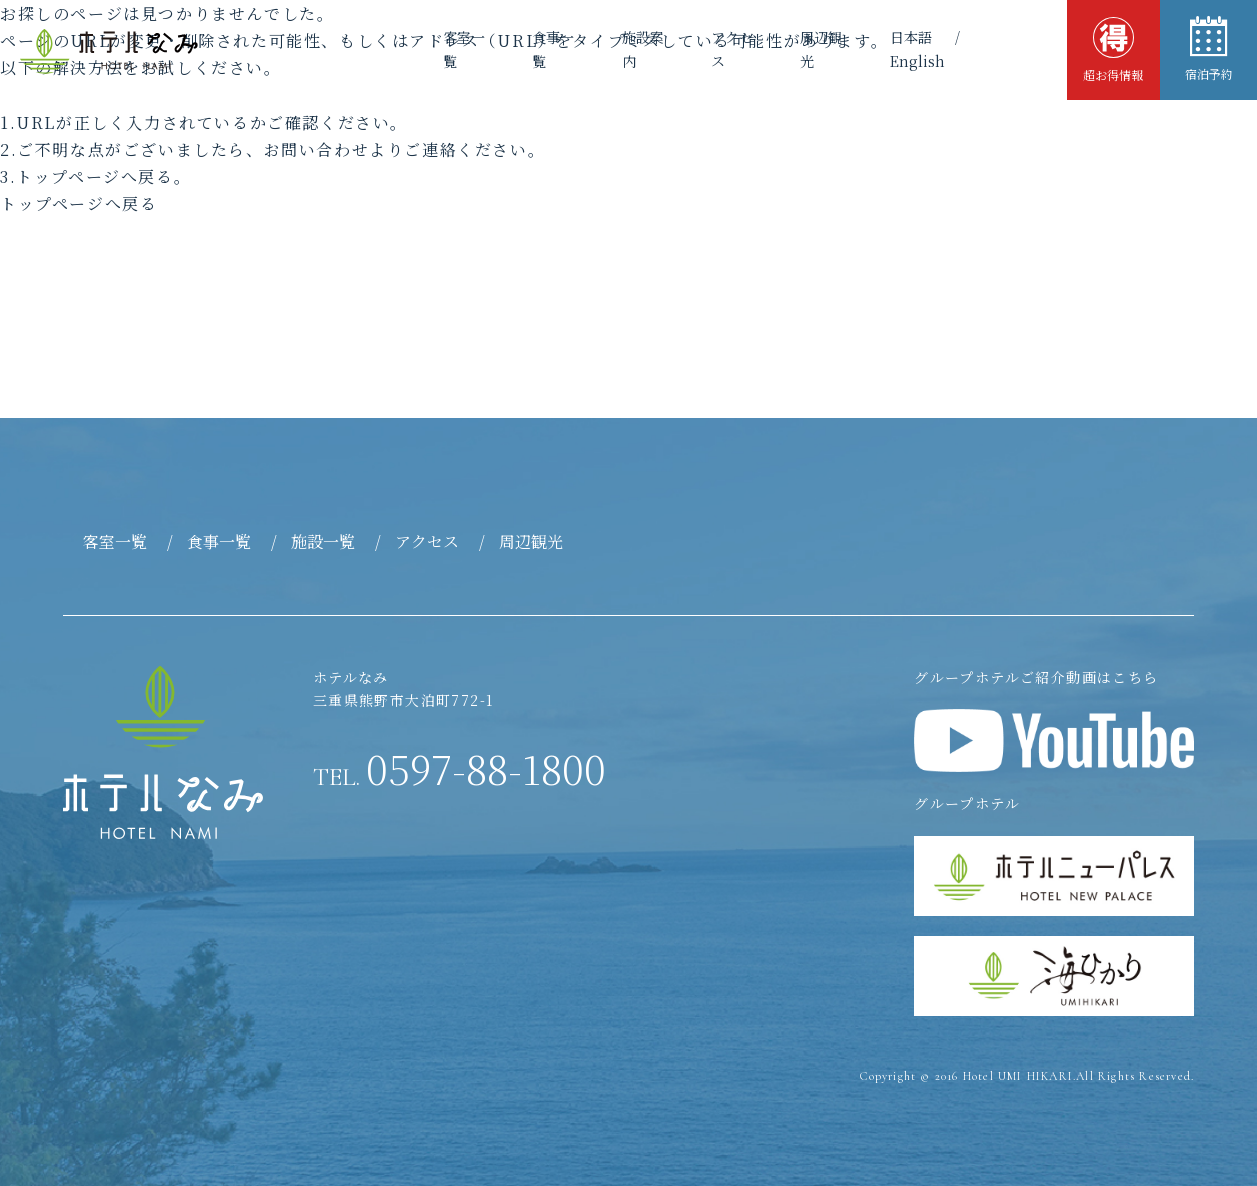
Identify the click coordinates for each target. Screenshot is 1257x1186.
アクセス (703, 49)
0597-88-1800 (459, 768)
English (989, 49)
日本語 (888, 49)
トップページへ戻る (78, 203)
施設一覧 (323, 541)
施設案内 (607, 49)
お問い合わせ (317, 149)
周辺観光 (799, 49)
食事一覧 (511, 49)
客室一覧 (415, 49)
